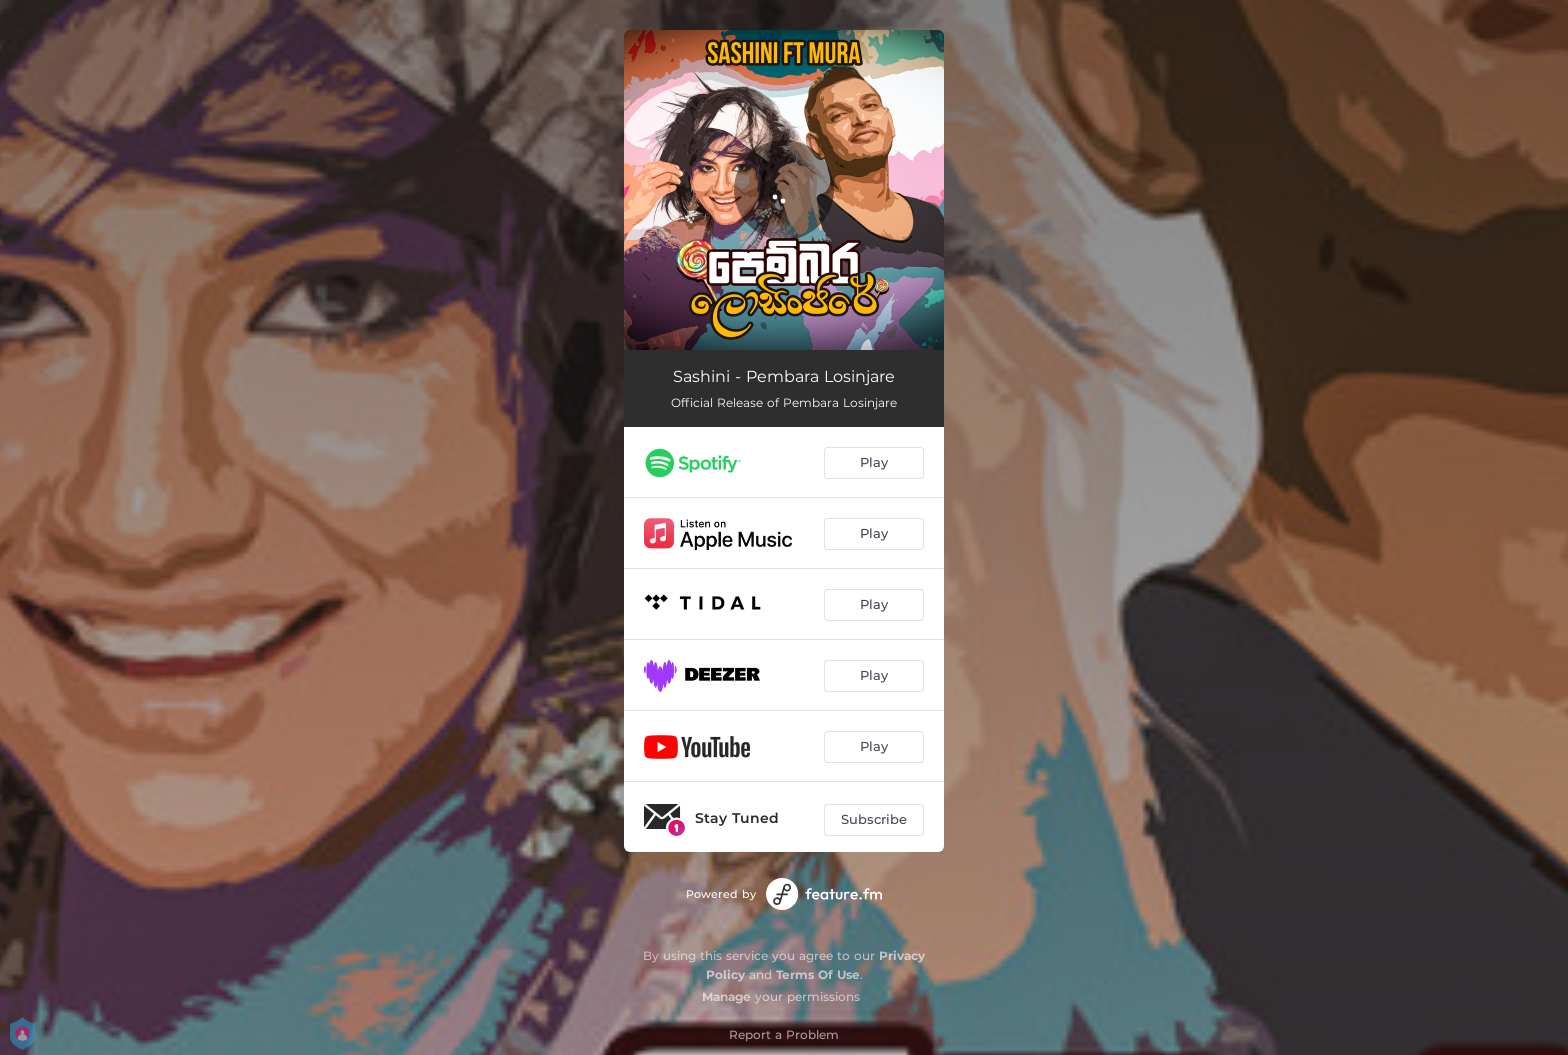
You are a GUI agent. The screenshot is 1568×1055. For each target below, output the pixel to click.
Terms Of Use (818, 974)
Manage (726, 996)
